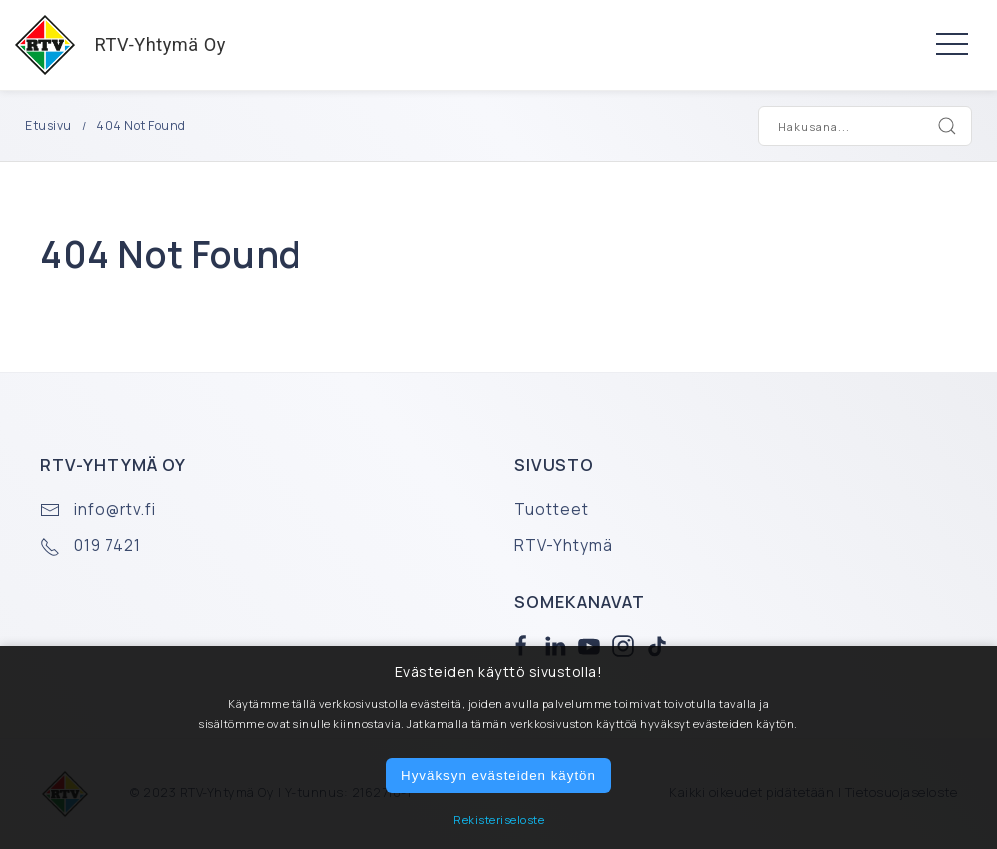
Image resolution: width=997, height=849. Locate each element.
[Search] (947, 126)
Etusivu (48, 125)
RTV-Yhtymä (563, 545)
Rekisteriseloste (498, 819)
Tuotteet (551, 509)
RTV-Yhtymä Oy (113, 45)
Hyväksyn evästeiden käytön (498, 775)
